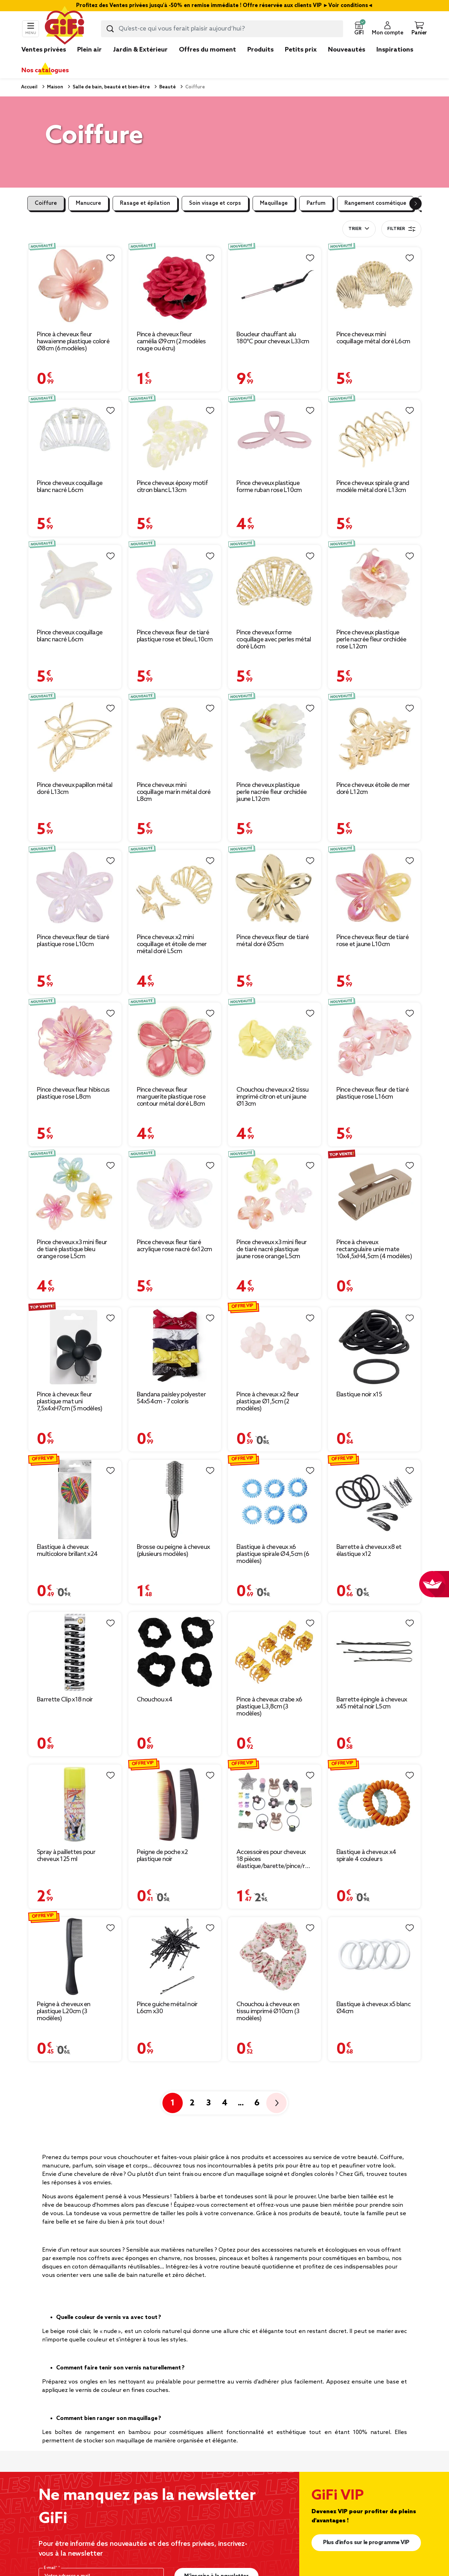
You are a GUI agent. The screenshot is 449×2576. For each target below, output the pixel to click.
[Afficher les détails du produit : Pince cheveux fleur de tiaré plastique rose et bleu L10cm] (174, 584)
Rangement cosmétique (375, 203)
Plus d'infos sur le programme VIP (366, 2542)
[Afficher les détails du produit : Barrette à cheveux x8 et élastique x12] (374, 1499)
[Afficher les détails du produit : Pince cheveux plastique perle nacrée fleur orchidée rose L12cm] (374, 584)
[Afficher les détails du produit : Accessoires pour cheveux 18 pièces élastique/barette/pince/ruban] (274, 1804)
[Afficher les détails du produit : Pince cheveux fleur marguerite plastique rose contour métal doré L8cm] (174, 1042)
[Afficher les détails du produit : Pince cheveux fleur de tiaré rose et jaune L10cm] (374, 889)
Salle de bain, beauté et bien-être (111, 87)
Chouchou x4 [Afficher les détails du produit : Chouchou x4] (154, 1699)
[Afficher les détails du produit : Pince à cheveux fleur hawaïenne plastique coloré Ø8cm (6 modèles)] (74, 286)
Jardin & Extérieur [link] (140, 50)
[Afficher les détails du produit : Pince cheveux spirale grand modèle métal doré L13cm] (374, 437)
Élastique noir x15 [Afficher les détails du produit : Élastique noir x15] (359, 1394)
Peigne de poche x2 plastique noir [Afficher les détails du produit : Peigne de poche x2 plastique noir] (162, 1856)
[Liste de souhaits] (110, 258)
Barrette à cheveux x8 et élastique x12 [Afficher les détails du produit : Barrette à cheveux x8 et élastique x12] (369, 1551)
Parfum (316, 203)
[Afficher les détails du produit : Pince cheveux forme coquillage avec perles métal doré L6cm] (274, 584)
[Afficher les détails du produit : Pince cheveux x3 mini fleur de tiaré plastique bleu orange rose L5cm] (74, 1194)
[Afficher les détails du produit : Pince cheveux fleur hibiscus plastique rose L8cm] (74, 1042)
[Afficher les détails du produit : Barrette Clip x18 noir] (74, 1651)
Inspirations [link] (394, 50)
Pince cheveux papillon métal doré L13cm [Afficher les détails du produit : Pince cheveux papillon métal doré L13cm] (74, 789)
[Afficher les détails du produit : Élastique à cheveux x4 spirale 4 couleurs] (374, 1804)
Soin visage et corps (215, 203)
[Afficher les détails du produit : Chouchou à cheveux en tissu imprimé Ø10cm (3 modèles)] (274, 1956)
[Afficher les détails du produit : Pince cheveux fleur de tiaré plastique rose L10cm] (74, 889)
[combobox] (222, 28)
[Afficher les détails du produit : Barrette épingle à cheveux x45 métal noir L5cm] (374, 1651)
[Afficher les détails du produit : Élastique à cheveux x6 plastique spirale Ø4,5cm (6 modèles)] (274, 1499)
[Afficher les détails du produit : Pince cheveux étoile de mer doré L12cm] (374, 737)
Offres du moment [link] (207, 50)
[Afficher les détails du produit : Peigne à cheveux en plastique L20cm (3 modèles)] (74, 1956)
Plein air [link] (89, 50)
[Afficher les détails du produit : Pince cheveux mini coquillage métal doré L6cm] (374, 286)
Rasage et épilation (145, 203)
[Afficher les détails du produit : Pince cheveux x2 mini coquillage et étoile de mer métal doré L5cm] (174, 889)
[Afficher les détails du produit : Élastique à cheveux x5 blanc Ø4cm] (374, 1956)
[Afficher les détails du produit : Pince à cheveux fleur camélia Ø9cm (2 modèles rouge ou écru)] (174, 286)
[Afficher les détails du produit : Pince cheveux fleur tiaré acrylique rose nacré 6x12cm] (174, 1194)
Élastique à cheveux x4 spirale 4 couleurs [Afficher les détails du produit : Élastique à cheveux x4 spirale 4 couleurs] (366, 1856)
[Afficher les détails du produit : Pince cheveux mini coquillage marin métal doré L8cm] (174, 737)
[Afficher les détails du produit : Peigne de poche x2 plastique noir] (174, 1804)
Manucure (88, 203)
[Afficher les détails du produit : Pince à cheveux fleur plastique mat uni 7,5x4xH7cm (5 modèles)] (74, 1347)
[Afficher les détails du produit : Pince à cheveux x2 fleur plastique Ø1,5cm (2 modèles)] (274, 1347)
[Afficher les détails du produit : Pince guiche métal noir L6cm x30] (174, 1956)
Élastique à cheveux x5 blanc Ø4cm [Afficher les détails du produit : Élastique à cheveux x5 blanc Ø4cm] (373, 2008)
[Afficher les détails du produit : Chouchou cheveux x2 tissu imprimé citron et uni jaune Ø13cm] (274, 1042)
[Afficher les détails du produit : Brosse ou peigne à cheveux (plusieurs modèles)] (174, 1499)
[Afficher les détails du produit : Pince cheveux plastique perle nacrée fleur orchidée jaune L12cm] (274, 737)
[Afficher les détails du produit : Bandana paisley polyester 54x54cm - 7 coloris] (174, 1347)
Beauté (167, 87)
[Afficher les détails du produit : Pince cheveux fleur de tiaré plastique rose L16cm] (374, 1042)
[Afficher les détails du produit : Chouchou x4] (174, 1651)
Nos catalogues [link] (45, 70)
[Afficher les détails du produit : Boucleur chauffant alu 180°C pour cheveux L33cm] (274, 286)
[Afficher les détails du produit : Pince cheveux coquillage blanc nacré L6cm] (74, 437)
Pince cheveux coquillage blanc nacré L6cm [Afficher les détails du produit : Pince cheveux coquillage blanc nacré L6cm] (69, 487)
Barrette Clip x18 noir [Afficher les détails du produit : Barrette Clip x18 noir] (65, 1699)
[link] (260, 60)
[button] (358, 28)
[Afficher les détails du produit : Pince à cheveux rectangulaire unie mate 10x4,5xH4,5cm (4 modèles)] (374, 1194)
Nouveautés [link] (346, 50)
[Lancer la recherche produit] (110, 28)
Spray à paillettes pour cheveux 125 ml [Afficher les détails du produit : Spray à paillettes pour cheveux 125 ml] (66, 1856)
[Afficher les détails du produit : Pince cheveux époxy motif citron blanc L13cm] (174, 437)
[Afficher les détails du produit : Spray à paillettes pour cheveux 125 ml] (74, 1804)
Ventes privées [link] (43, 50)
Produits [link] (260, 50)
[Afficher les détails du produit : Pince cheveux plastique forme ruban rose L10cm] (274, 437)
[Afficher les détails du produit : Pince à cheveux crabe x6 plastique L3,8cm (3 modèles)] (274, 1651)
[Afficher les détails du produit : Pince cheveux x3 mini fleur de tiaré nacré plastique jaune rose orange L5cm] (274, 1194)
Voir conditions (348, 5)
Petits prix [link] (301, 50)
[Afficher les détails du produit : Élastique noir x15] (374, 1347)
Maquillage (274, 203)
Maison (54, 87)
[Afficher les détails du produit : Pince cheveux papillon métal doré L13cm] (74, 737)
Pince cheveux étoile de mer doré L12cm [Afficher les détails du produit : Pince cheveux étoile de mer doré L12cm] (373, 789)
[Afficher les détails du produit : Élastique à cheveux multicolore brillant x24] (74, 1499)
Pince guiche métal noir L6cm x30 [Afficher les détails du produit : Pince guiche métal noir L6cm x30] (167, 2008)
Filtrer (401, 228)
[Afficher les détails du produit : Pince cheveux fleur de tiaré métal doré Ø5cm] (274, 889)
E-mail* (51, 2567)
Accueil (29, 87)
